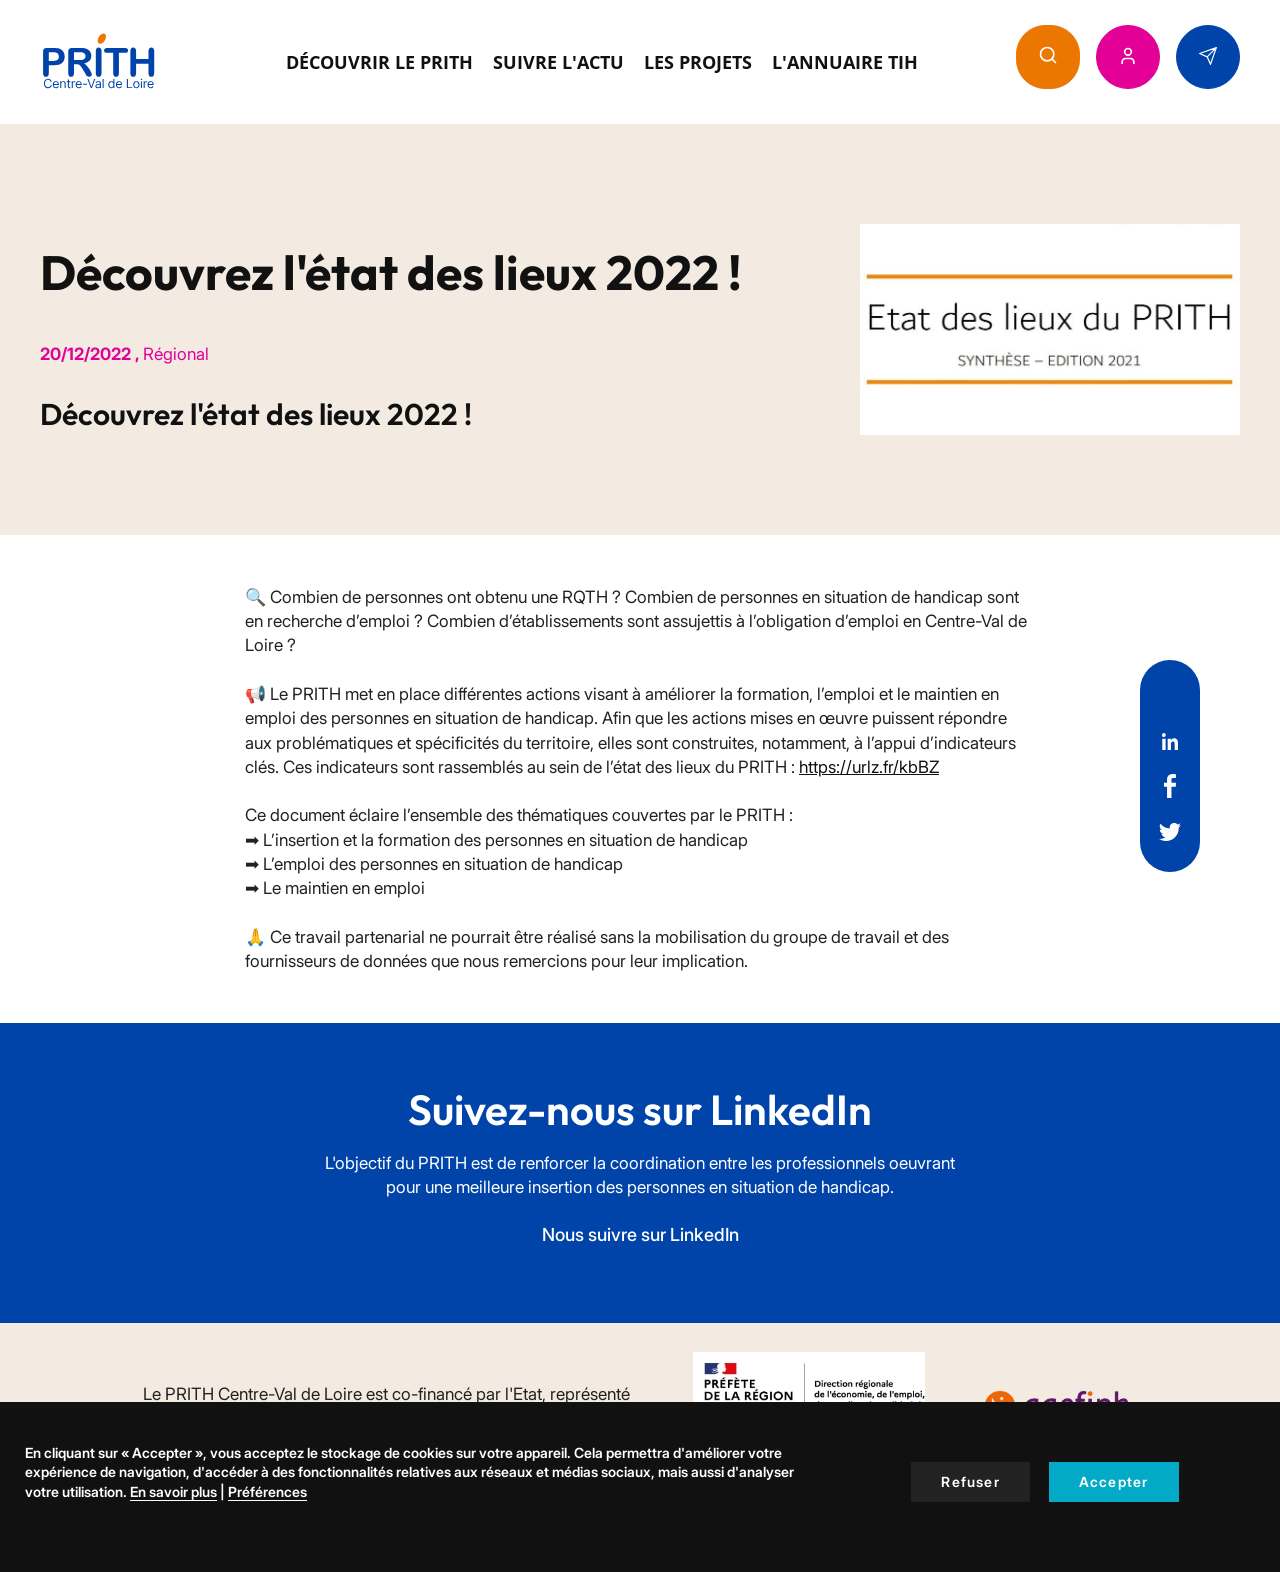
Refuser (970, 1481)
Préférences (267, 1491)
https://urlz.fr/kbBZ (869, 767)
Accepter (1114, 1481)
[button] (1048, 57)
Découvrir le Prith (379, 62)
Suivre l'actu (558, 62)
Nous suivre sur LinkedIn (640, 1234)
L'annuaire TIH (845, 62)
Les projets (698, 62)
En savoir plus (173, 1491)
